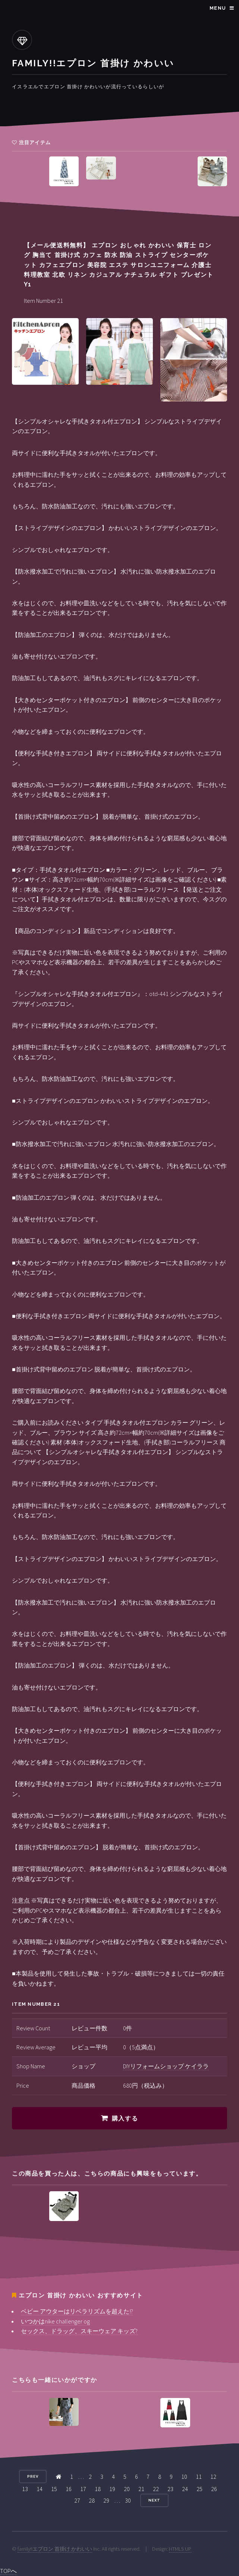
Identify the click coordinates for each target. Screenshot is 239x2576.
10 (184, 2476)
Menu (218, 8)
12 (213, 2476)
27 (77, 2500)
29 (106, 2500)
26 (214, 2489)
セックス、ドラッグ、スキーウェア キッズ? (79, 2331)
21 (141, 2489)
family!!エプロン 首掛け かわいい (55, 2548)
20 (127, 2489)
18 (98, 2489)
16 (69, 2489)
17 (83, 2489)
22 (156, 2489)
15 (54, 2489)
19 (112, 2489)
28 (92, 2500)
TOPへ (8, 2571)
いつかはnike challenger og (55, 2321)
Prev (32, 2476)
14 (40, 2489)
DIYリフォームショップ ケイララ (166, 2066)
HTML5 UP (180, 2548)
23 (170, 2489)
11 (199, 2476)
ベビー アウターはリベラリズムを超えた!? (77, 2311)
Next (154, 2500)
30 (128, 2500)
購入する (125, 2118)
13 (25, 2489)
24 (185, 2489)
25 (199, 2489)
